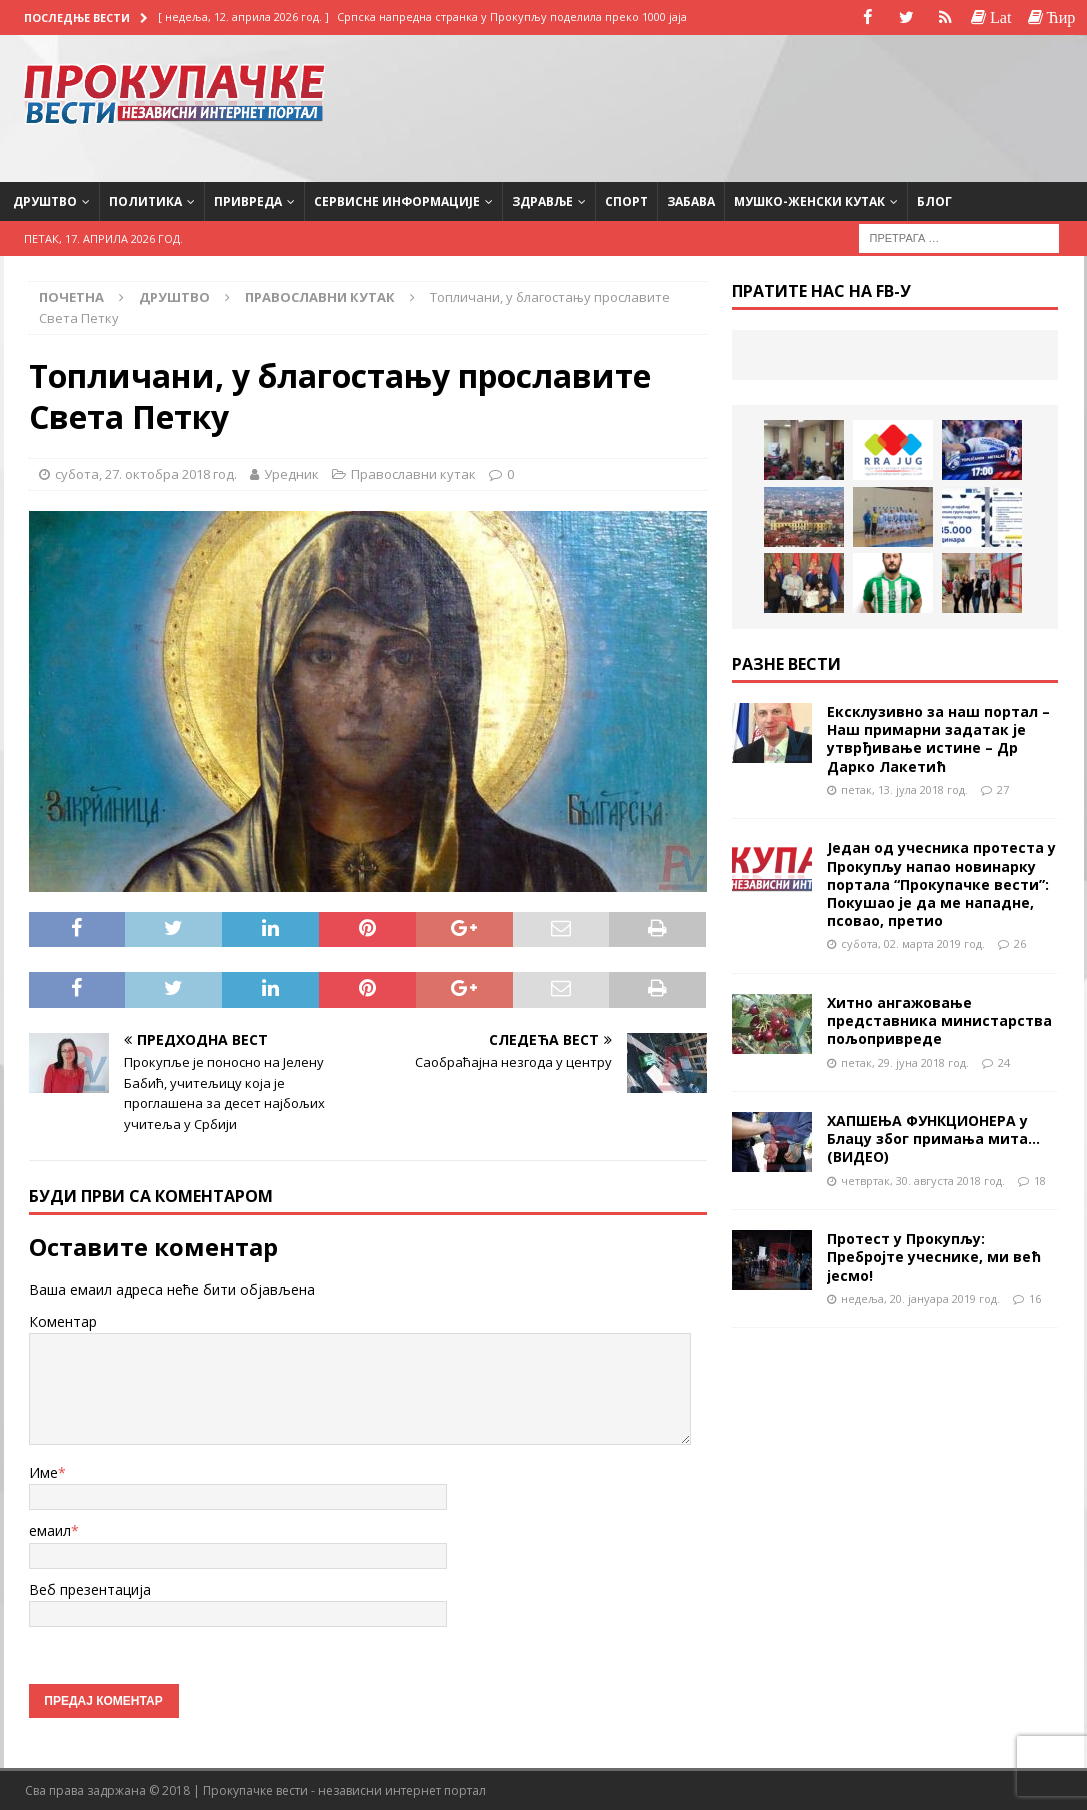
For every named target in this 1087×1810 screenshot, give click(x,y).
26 (1020, 943)
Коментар (63, 1321)
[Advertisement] (903, 105)
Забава (691, 200)
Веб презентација (90, 1588)
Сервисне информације (397, 200)
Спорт (626, 200)
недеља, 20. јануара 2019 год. (920, 1297)
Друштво (45, 200)
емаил (50, 1530)
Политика (145, 200)
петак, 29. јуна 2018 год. (905, 1061)
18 (1040, 1179)
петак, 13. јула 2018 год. (904, 788)
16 (1035, 1297)
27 (1003, 788)
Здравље (542, 200)
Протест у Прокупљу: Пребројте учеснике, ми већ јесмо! (934, 1256)
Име (43, 1471)
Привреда (248, 200)
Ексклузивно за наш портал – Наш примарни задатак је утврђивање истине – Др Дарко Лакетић (938, 739)
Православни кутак (413, 473)
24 (1004, 1061)
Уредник (291, 473)
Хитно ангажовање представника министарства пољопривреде (939, 1020)
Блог (934, 200)
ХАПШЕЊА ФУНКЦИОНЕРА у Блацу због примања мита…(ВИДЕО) (933, 1138)
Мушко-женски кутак (809, 200)
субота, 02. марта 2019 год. (913, 943)
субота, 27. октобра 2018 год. (146, 473)
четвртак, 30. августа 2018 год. (923, 1179)
